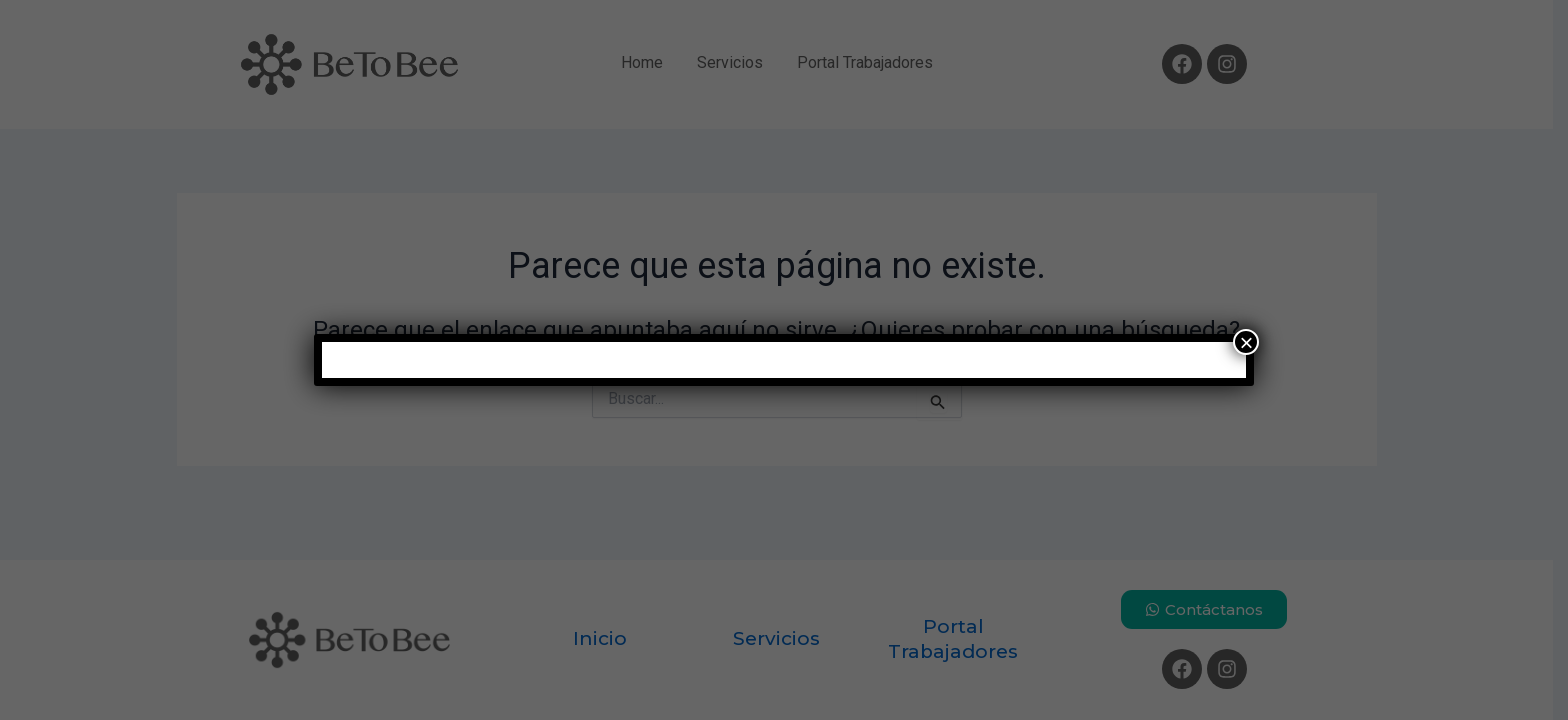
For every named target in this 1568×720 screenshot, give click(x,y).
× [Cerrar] (1246, 342)
